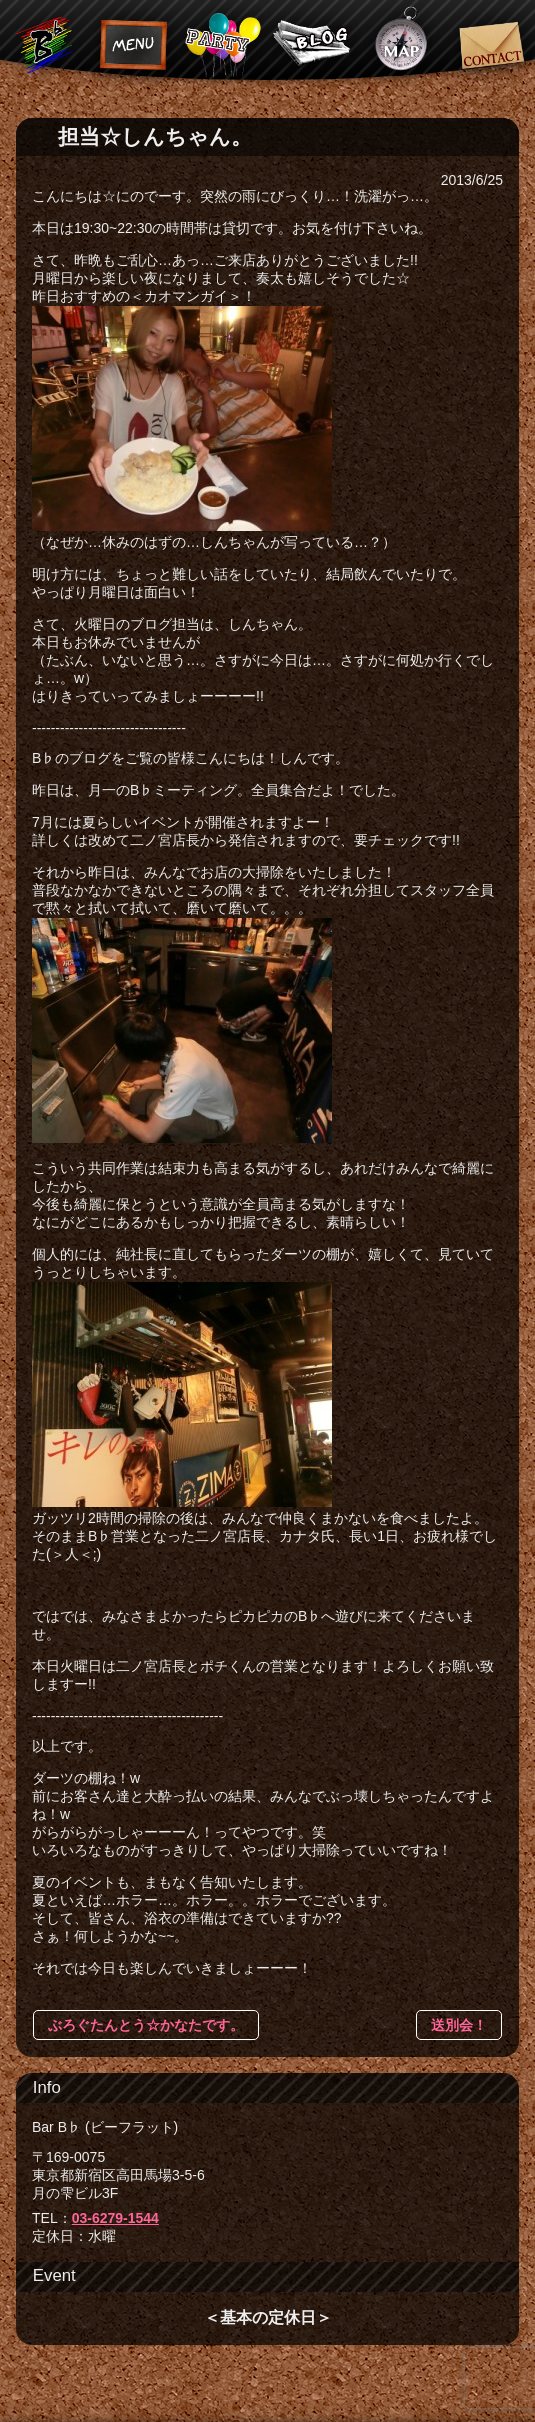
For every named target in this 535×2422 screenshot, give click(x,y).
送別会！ (459, 2025)
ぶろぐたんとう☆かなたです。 (146, 2025)
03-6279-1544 (115, 2218)
